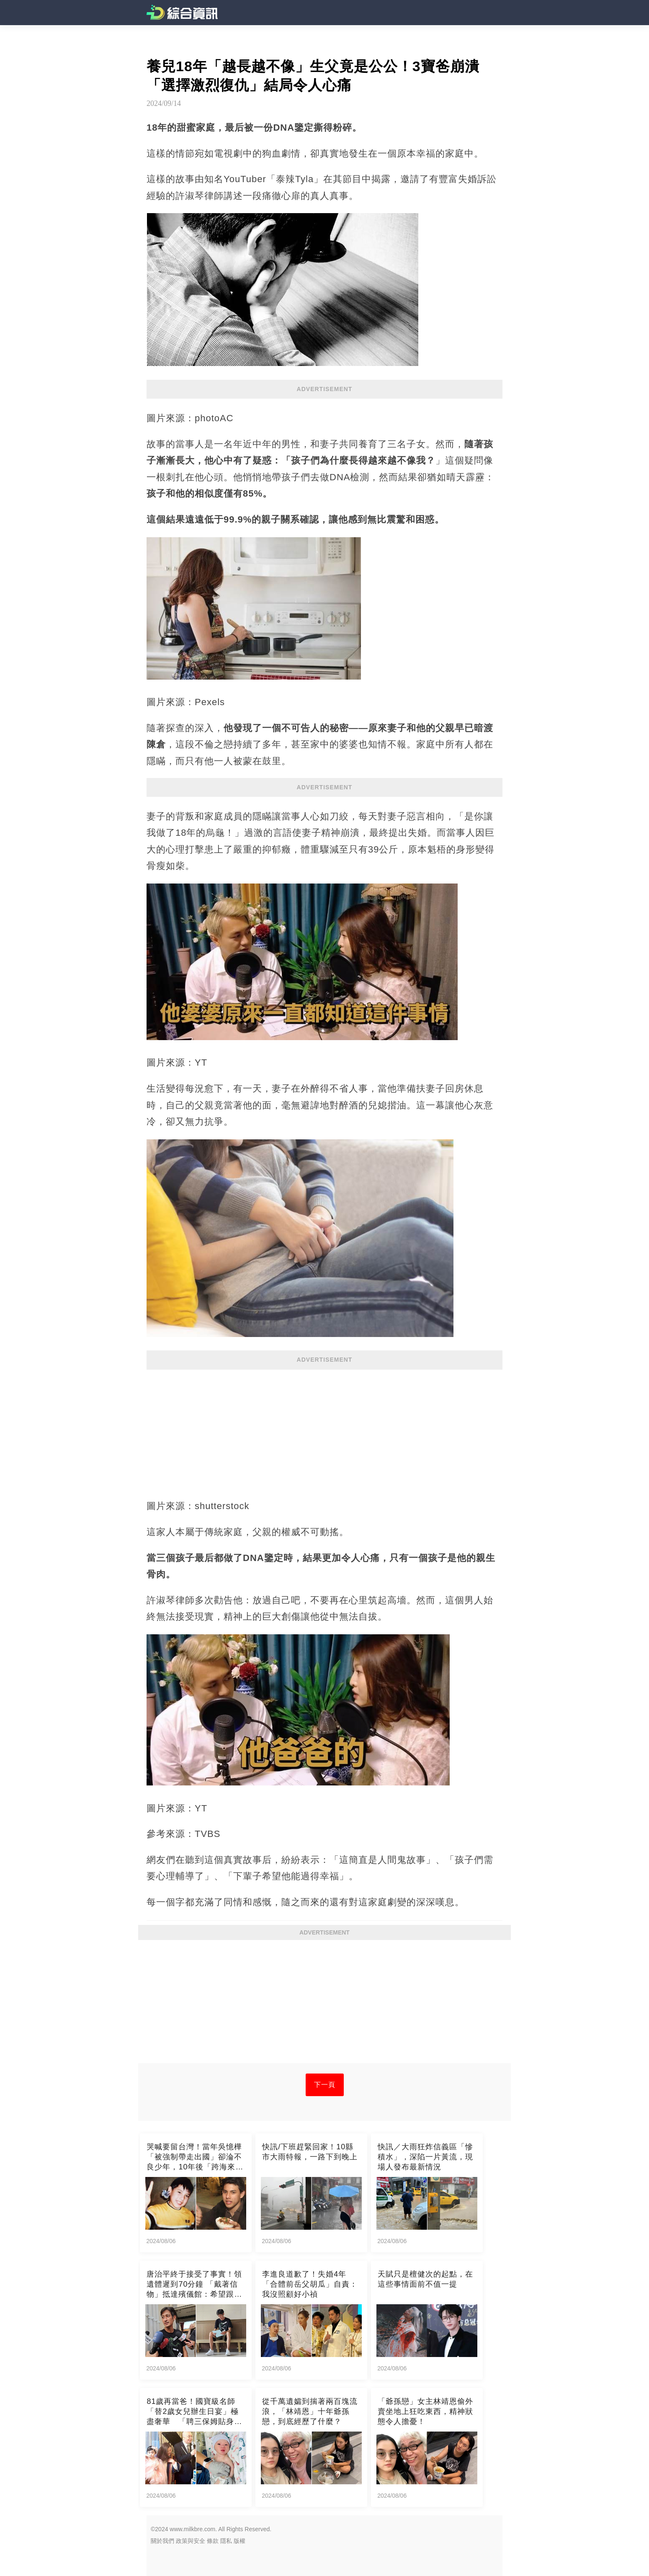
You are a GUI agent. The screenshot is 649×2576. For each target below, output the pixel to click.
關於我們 (162, 2540)
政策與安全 (190, 2540)
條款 (213, 2540)
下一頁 (324, 2084)
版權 (239, 2540)
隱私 (226, 2540)
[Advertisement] (324, 1430)
